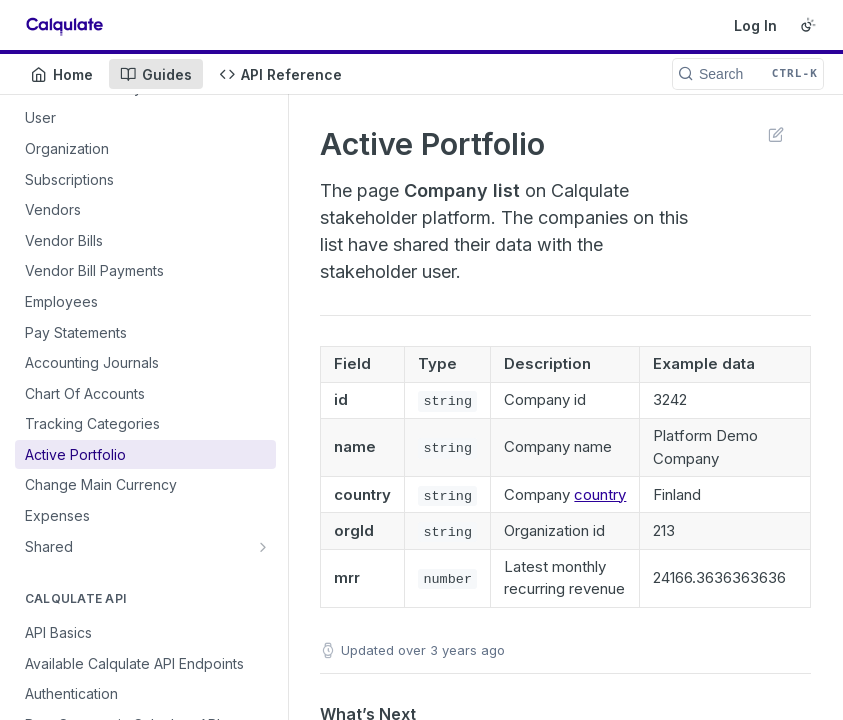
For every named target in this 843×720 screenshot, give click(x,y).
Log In (755, 25)
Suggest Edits (775, 134)
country (600, 494)
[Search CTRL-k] (748, 74)
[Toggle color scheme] (808, 25)
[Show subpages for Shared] (263, 547)
